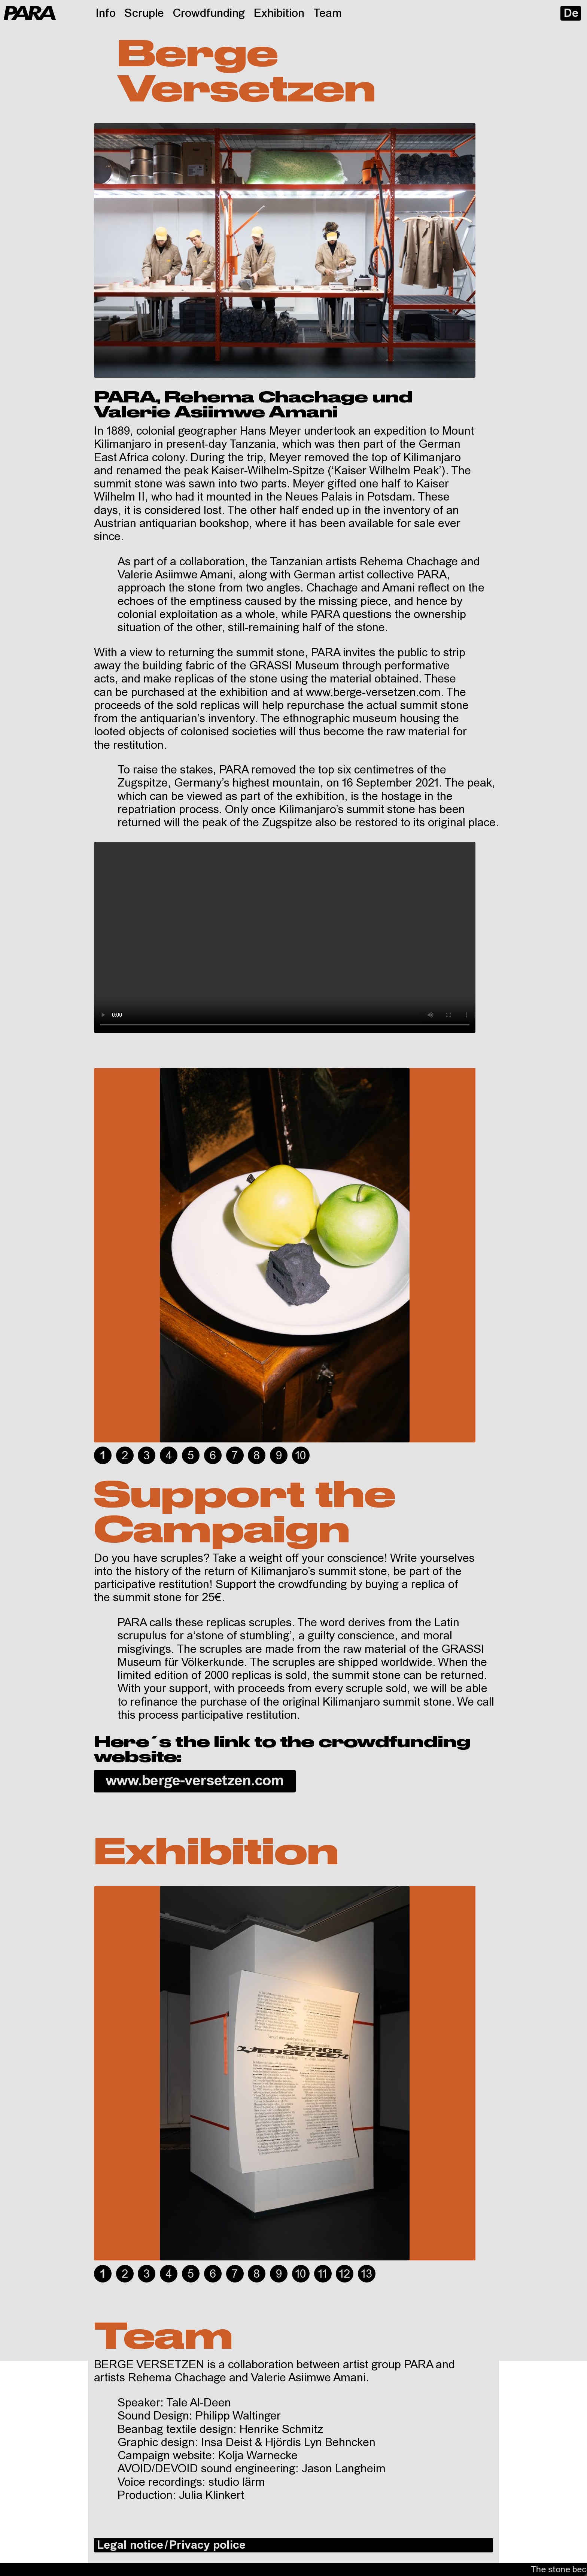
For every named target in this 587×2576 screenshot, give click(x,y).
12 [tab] (344, 2275)
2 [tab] (125, 1456)
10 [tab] (300, 1456)
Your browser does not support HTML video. (284, 937)
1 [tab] (102, 1456)
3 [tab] (146, 1456)
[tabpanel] (285, 1255)
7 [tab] (235, 1456)
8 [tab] (256, 1456)
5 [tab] (191, 1456)
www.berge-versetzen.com (195, 1781)
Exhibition (279, 14)
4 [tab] (168, 1456)
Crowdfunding (209, 14)
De (571, 14)
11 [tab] (322, 2275)
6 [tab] (213, 1456)
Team (327, 14)
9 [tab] (279, 1456)
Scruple (144, 14)
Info (105, 14)
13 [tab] (366, 2275)
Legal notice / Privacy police (171, 2546)
